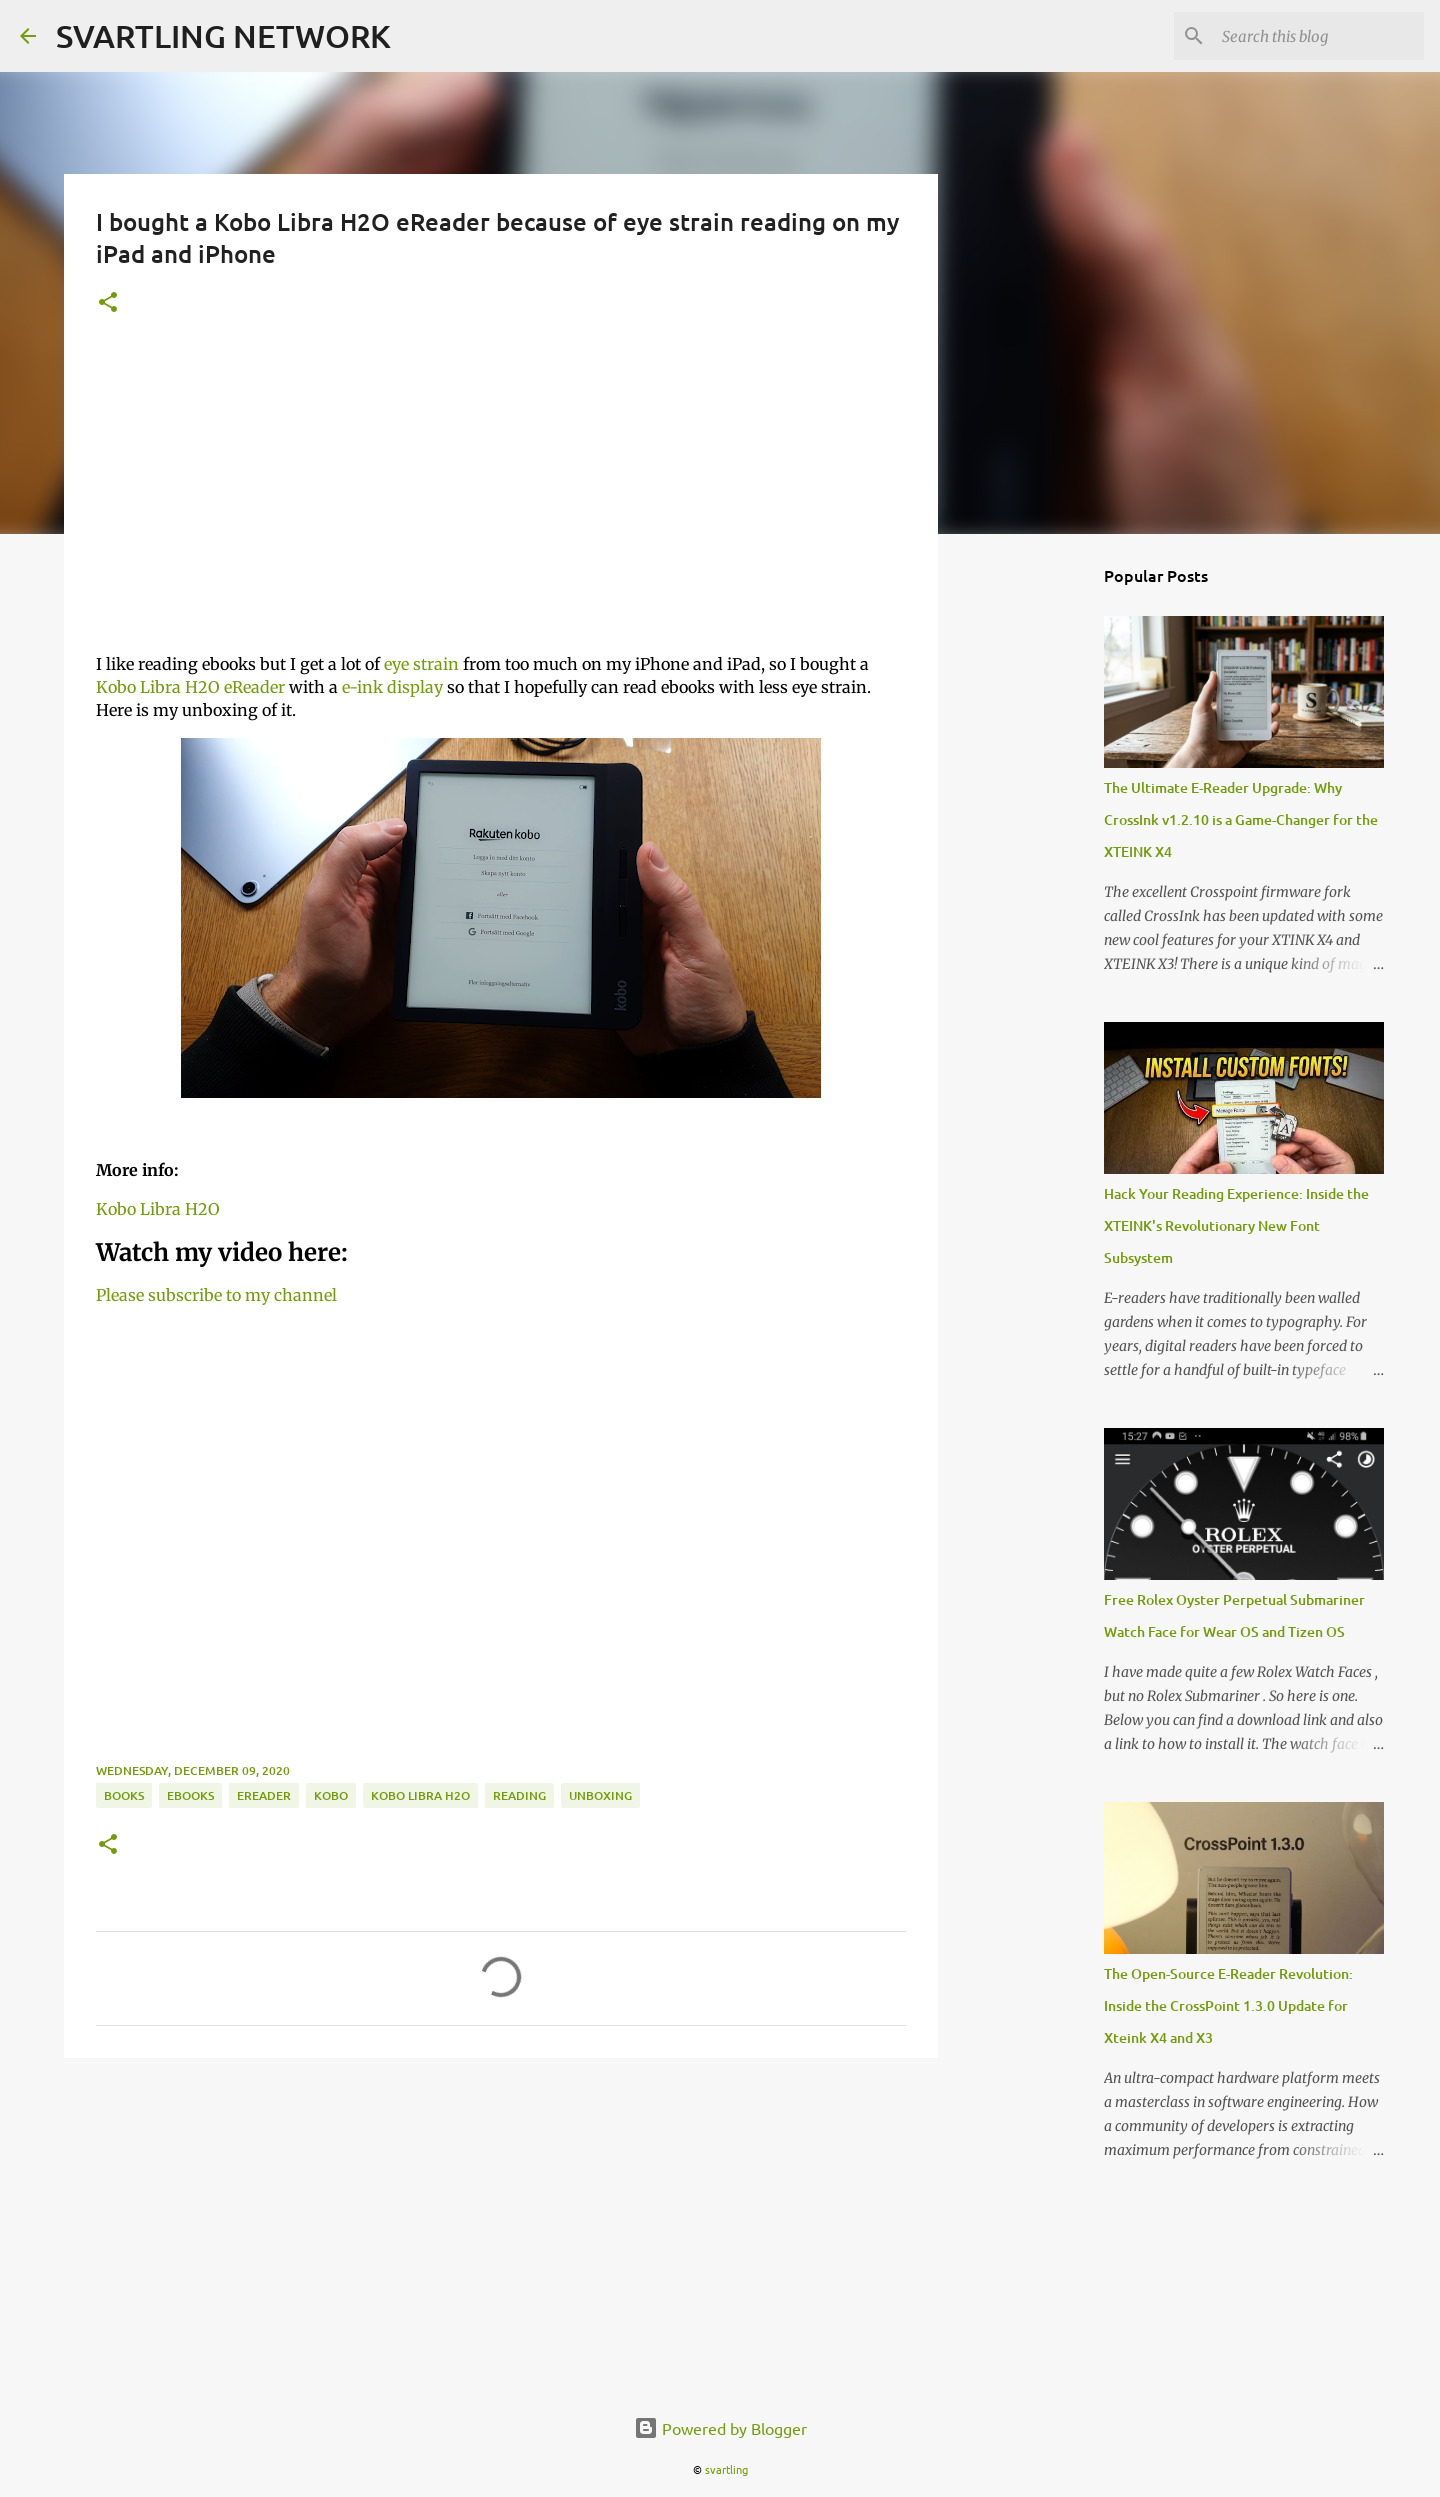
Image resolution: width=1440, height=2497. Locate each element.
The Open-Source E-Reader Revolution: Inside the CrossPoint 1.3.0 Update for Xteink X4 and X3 (1228, 2005)
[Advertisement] (501, 497)
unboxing (600, 1795)
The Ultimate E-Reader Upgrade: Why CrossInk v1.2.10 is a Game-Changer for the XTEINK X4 (1241, 819)
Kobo (331, 1795)
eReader (264, 1795)
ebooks (190, 1795)
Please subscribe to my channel (216, 1295)
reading (519, 1795)
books (124, 1795)
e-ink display (392, 687)
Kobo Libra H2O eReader (190, 687)
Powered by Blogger (720, 2428)
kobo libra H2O (420, 1795)
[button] (108, 303)
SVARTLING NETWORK (223, 35)
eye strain (421, 664)
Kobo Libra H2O (158, 1209)
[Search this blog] (1319, 36)
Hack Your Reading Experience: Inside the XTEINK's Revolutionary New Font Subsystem (1236, 1225)
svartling (726, 2469)
